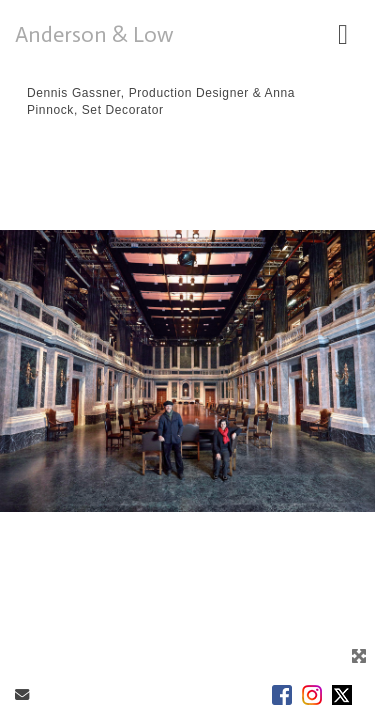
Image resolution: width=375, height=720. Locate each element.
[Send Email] (22, 695)
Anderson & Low (94, 34)
